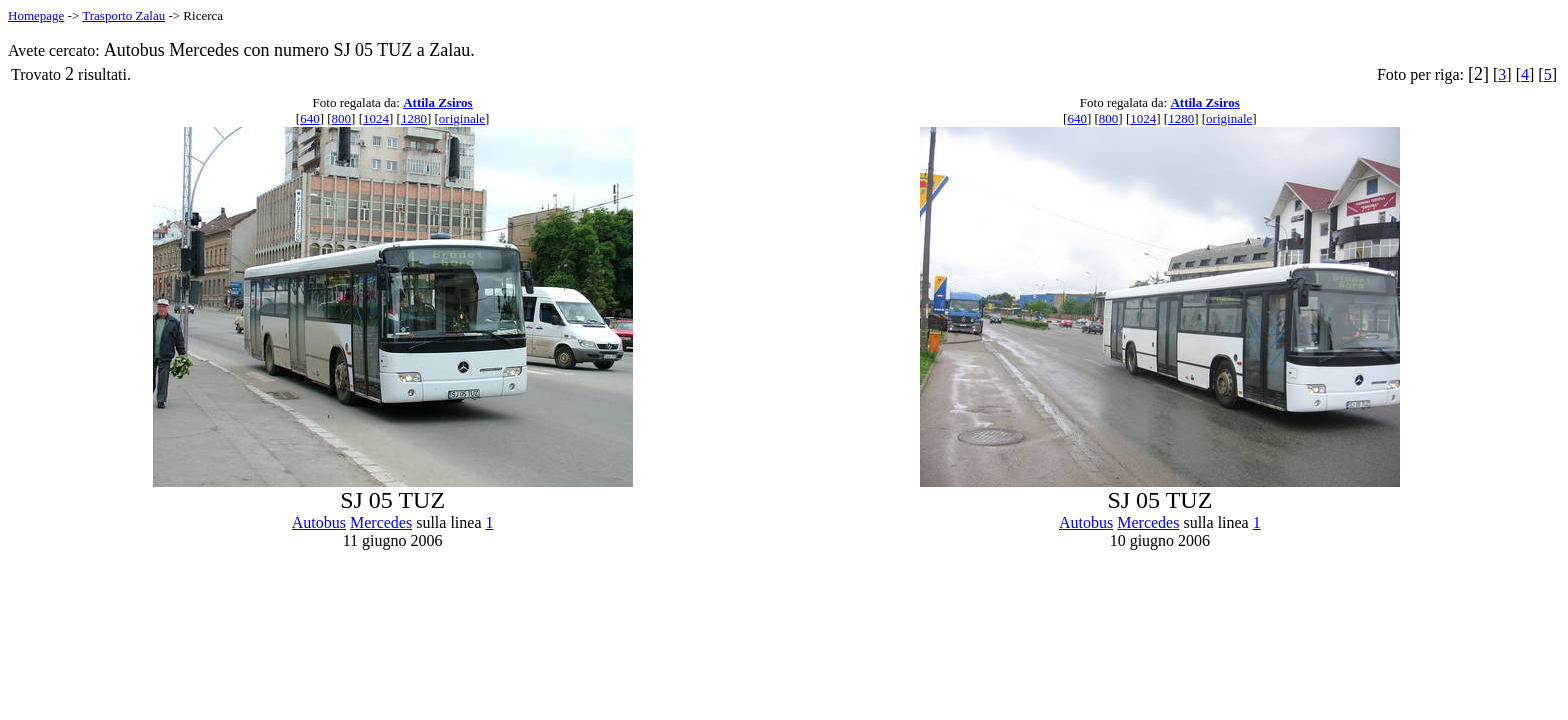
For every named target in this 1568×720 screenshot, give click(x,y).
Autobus (319, 522)
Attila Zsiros (437, 102)
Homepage (36, 15)
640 (310, 118)
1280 (414, 118)
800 (342, 118)
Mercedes (381, 522)
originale (462, 118)
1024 (376, 118)
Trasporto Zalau (123, 15)
